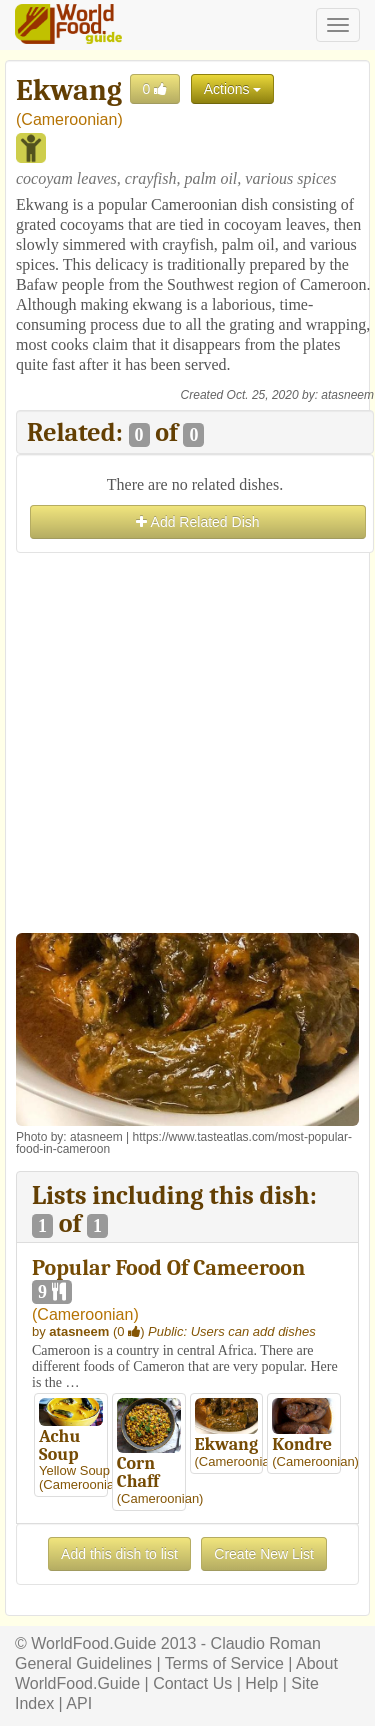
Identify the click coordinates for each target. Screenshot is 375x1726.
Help (261, 1683)
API (79, 1703)
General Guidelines (83, 1663)
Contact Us (192, 1683)
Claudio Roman (266, 1643)
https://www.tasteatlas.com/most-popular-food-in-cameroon (184, 1143)
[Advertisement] (187, 745)
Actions (233, 89)
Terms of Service (224, 1663)
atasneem (347, 395)
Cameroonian (69, 119)
